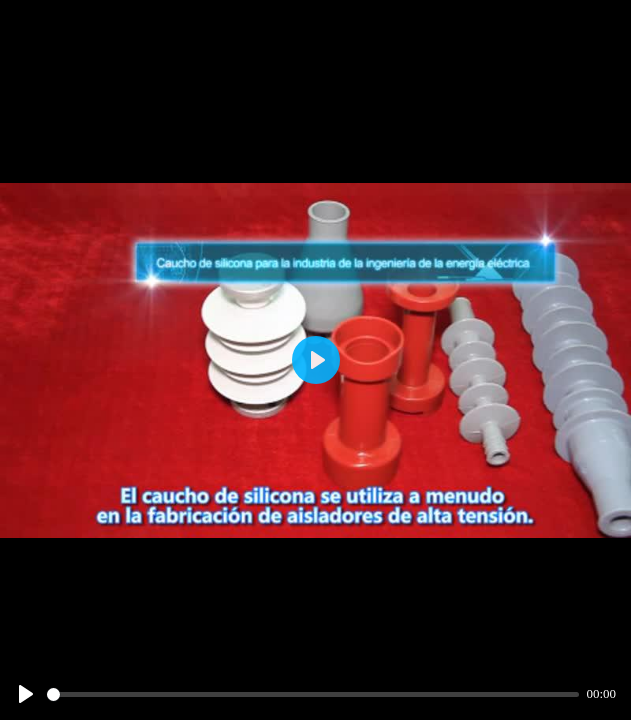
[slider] (313, 694)
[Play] (26, 694)
